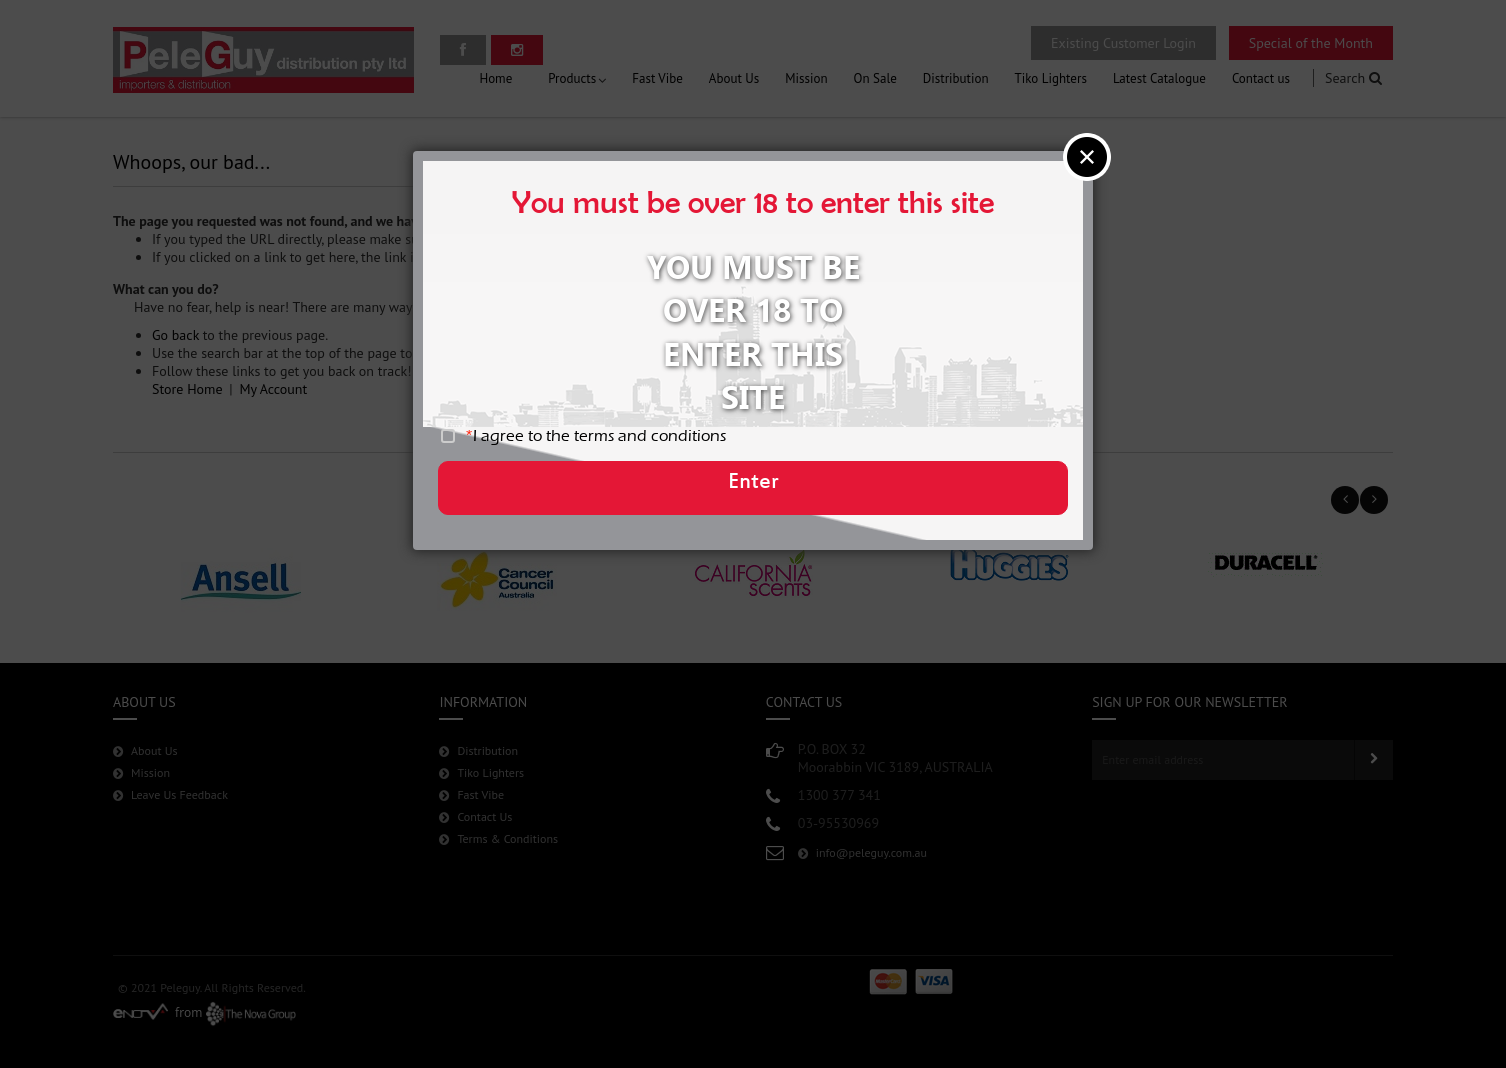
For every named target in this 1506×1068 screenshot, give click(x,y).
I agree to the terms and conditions (611, 443)
